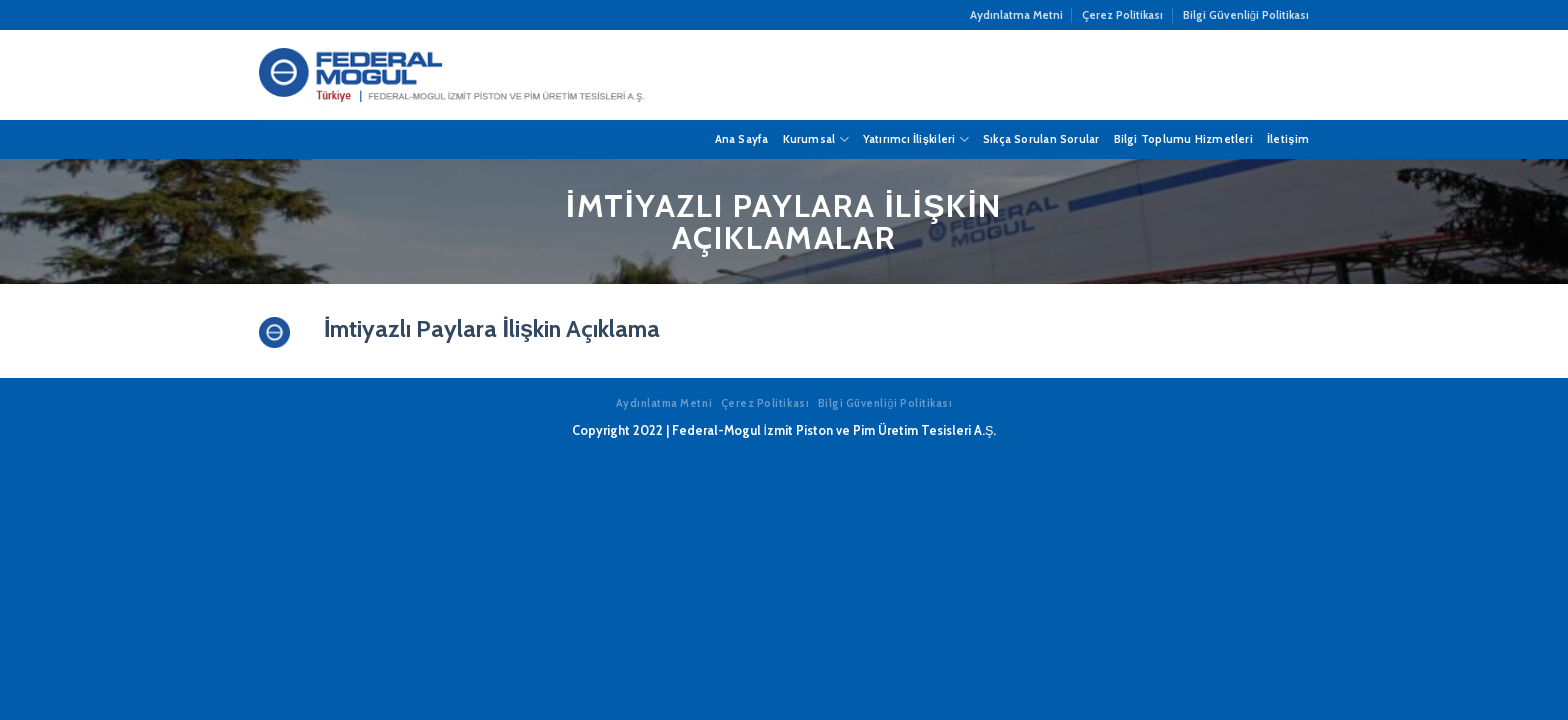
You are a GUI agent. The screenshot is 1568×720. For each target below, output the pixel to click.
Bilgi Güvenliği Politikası (1246, 15)
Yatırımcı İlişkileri (916, 139)
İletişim (1288, 139)
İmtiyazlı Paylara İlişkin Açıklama (492, 328)
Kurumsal (816, 139)
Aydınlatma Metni (1016, 15)
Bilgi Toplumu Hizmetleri (1183, 139)
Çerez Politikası (1122, 15)
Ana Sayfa (742, 139)
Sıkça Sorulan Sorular (1041, 139)
